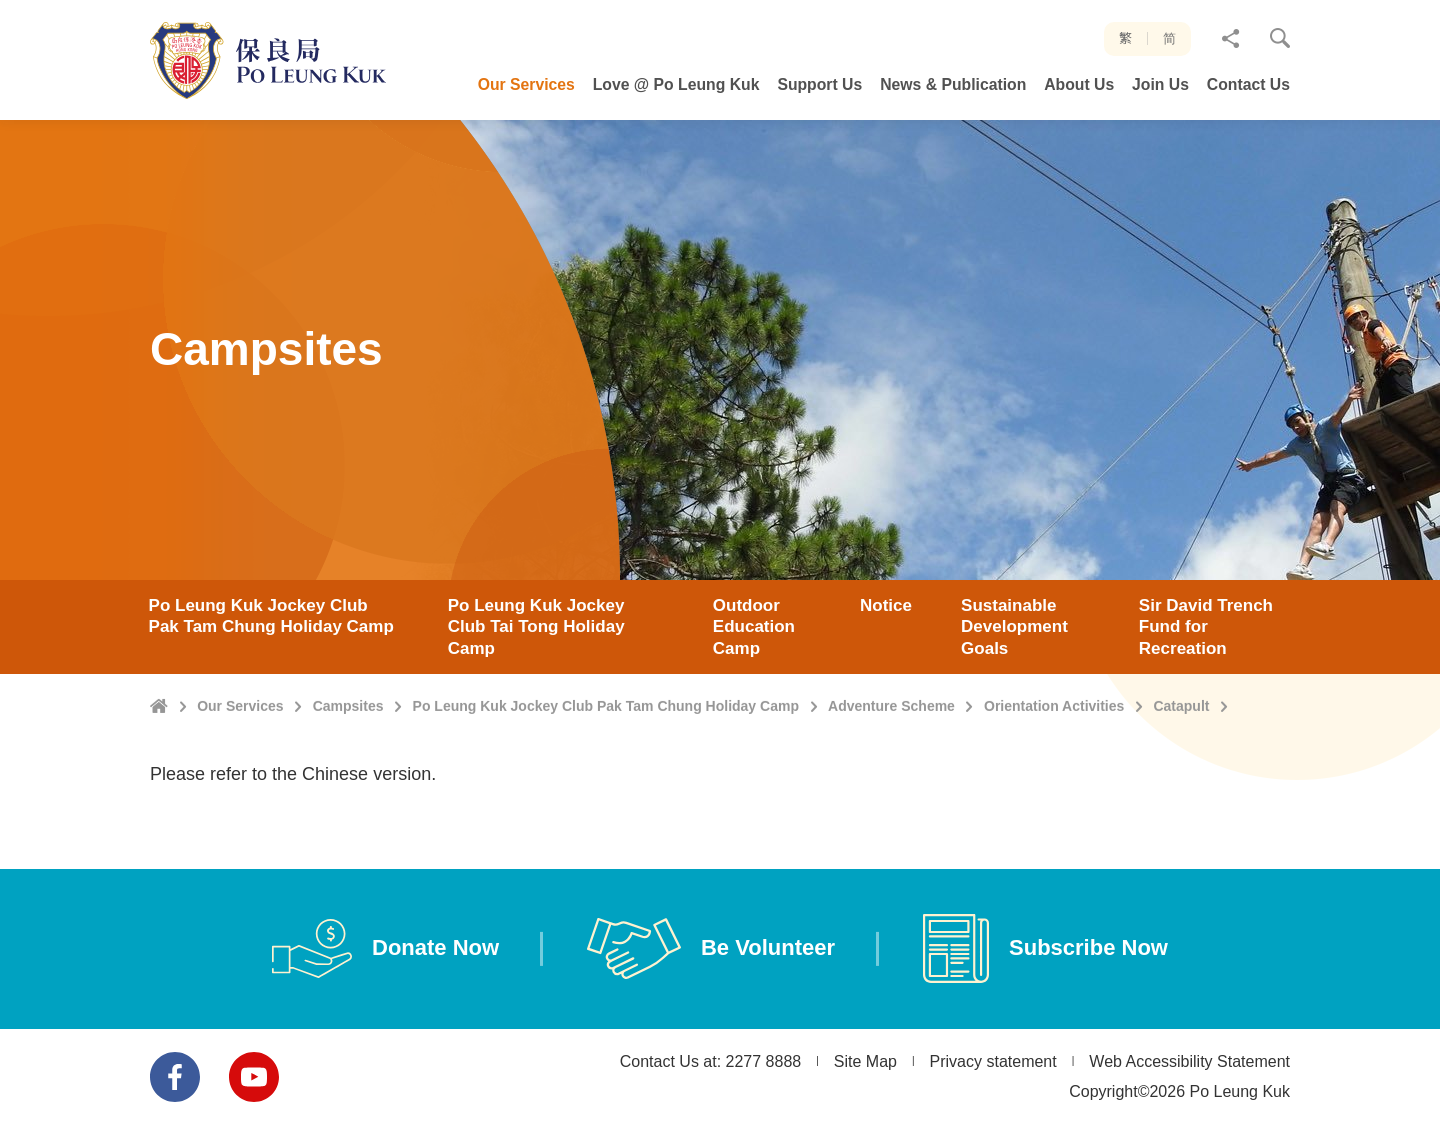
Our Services (240, 783)
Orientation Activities (1054, 783)
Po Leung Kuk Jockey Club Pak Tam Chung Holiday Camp (606, 783)
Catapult (1181, 783)
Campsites (348, 783)
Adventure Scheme (891, 783)
